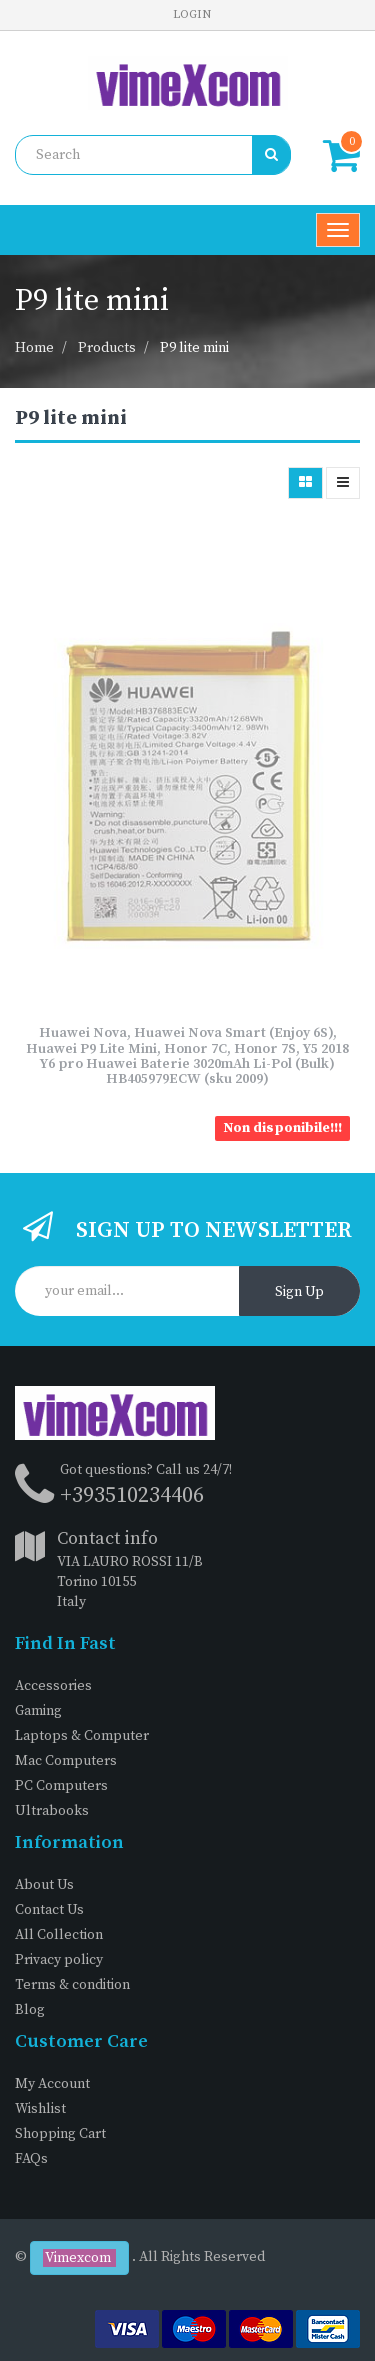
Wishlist (40, 2109)
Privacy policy (59, 1960)
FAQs (31, 2159)
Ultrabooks (52, 1811)
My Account (52, 2084)
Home (34, 348)
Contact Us (49, 1910)
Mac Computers (66, 1761)
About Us (44, 1885)
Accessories (53, 1686)
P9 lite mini (194, 348)
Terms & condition (72, 1985)
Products (107, 348)
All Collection (59, 1935)
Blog (30, 2010)
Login (192, 14)
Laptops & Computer (82, 1736)
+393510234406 (132, 1495)
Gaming (38, 1711)
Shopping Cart (60, 2134)
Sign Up (299, 1292)
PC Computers (61, 1786)
